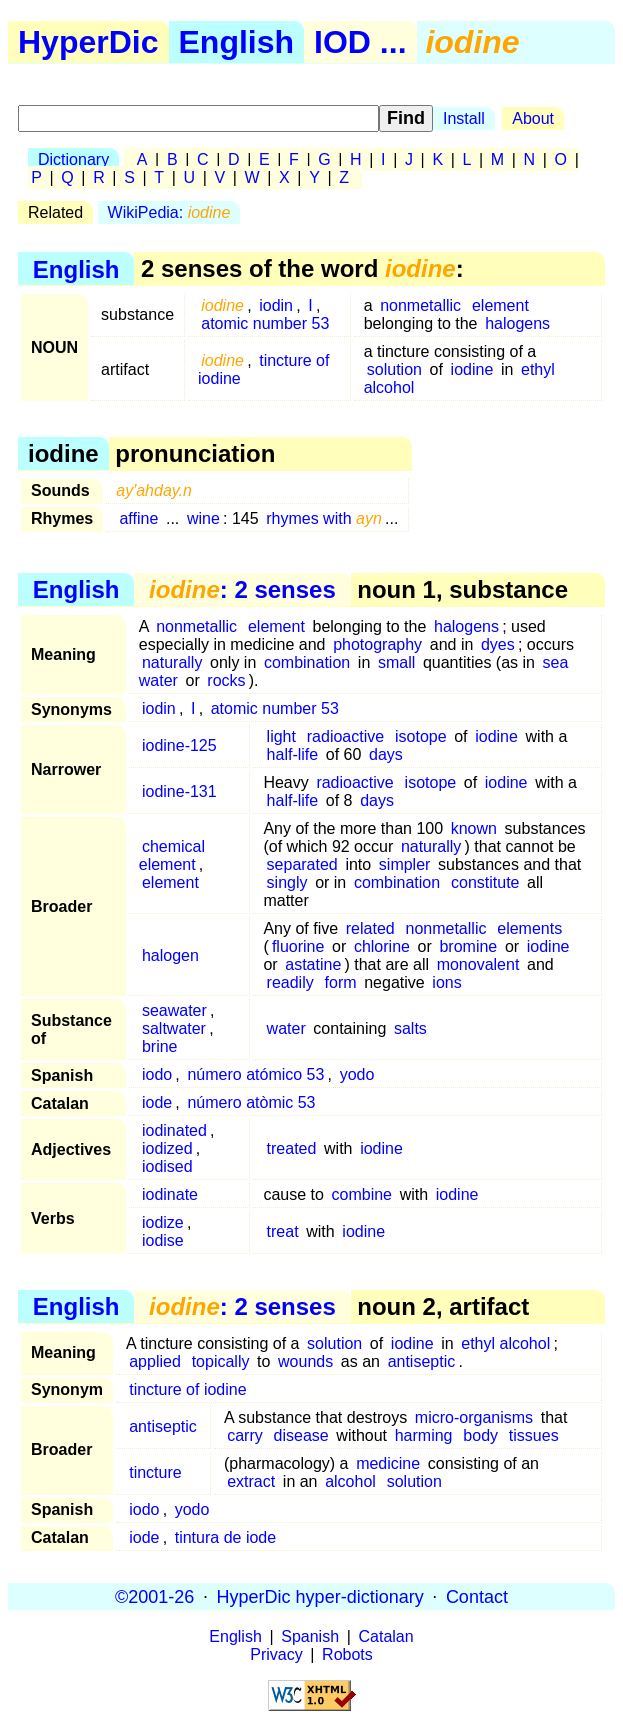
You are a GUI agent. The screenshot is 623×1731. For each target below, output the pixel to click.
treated (292, 1148)
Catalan (386, 1636)
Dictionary (73, 159)
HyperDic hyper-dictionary (320, 1596)
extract (251, 1481)
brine (160, 1046)
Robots (347, 1654)
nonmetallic (420, 305)
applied (155, 1361)
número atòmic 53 (251, 1102)
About (533, 118)
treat (283, 1231)
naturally (172, 662)
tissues (534, 1435)
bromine (468, 946)
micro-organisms (474, 1417)
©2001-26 (154, 1596)
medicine (388, 1463)
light (281, 736)
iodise (163, 1240)
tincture (155, 1472)
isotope (421, 736)
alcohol (350, 1481)
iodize (163, 1222)
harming (424, 1435)
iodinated (174, 1130)
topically (221, 1361)
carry (245, 1435)
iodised (167, 1166)
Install (464, 118)
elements (529, 928)
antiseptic (422, 1361)
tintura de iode (225, 1537)
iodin (276, 305)
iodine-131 (179, 791)
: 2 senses (242, 589)
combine (362, 1194)
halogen (170, 955)
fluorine (298, 946)
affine (138, 518)
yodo (357, 1074)
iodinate (170, 1194)
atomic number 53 (265, 323)
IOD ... (360, 42)
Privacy (276, 1654)
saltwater (174, 1028)
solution (394, 369)
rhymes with (324, 518)
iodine (472, 369)
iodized (167, 1148)
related (370, 928)
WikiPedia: (169, 212)
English (237, 42)
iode (157, 1102)
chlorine (382, 946)
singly (287, 882)
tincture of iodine (263, 369)
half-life (293, 754)
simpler (405, 864)
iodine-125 (179, 745)
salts (410, 1028)
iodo (157, 1074)
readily (290, 982)
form (341, 982)
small (396, 662)
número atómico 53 (255, 1074)
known (474, 828)
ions (446, 982)
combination (307, 662)
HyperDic (88, 42)
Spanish (310, 1636)
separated (302, 864)
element (500, 305)
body (480, 1435)
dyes (498, 644)
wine (203, 518)
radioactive (345, 736)
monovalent (478, 964)
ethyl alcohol (505, 1343)
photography (377, 644)
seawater (174, 1010)
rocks (226, 680)
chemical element (172, 855)
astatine (313, 964)
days (386, 754)
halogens (517, 323)
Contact (477, 1596)
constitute (485, 882)
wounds (305, 1361)
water (286, 1028)
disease (301, 1435)
